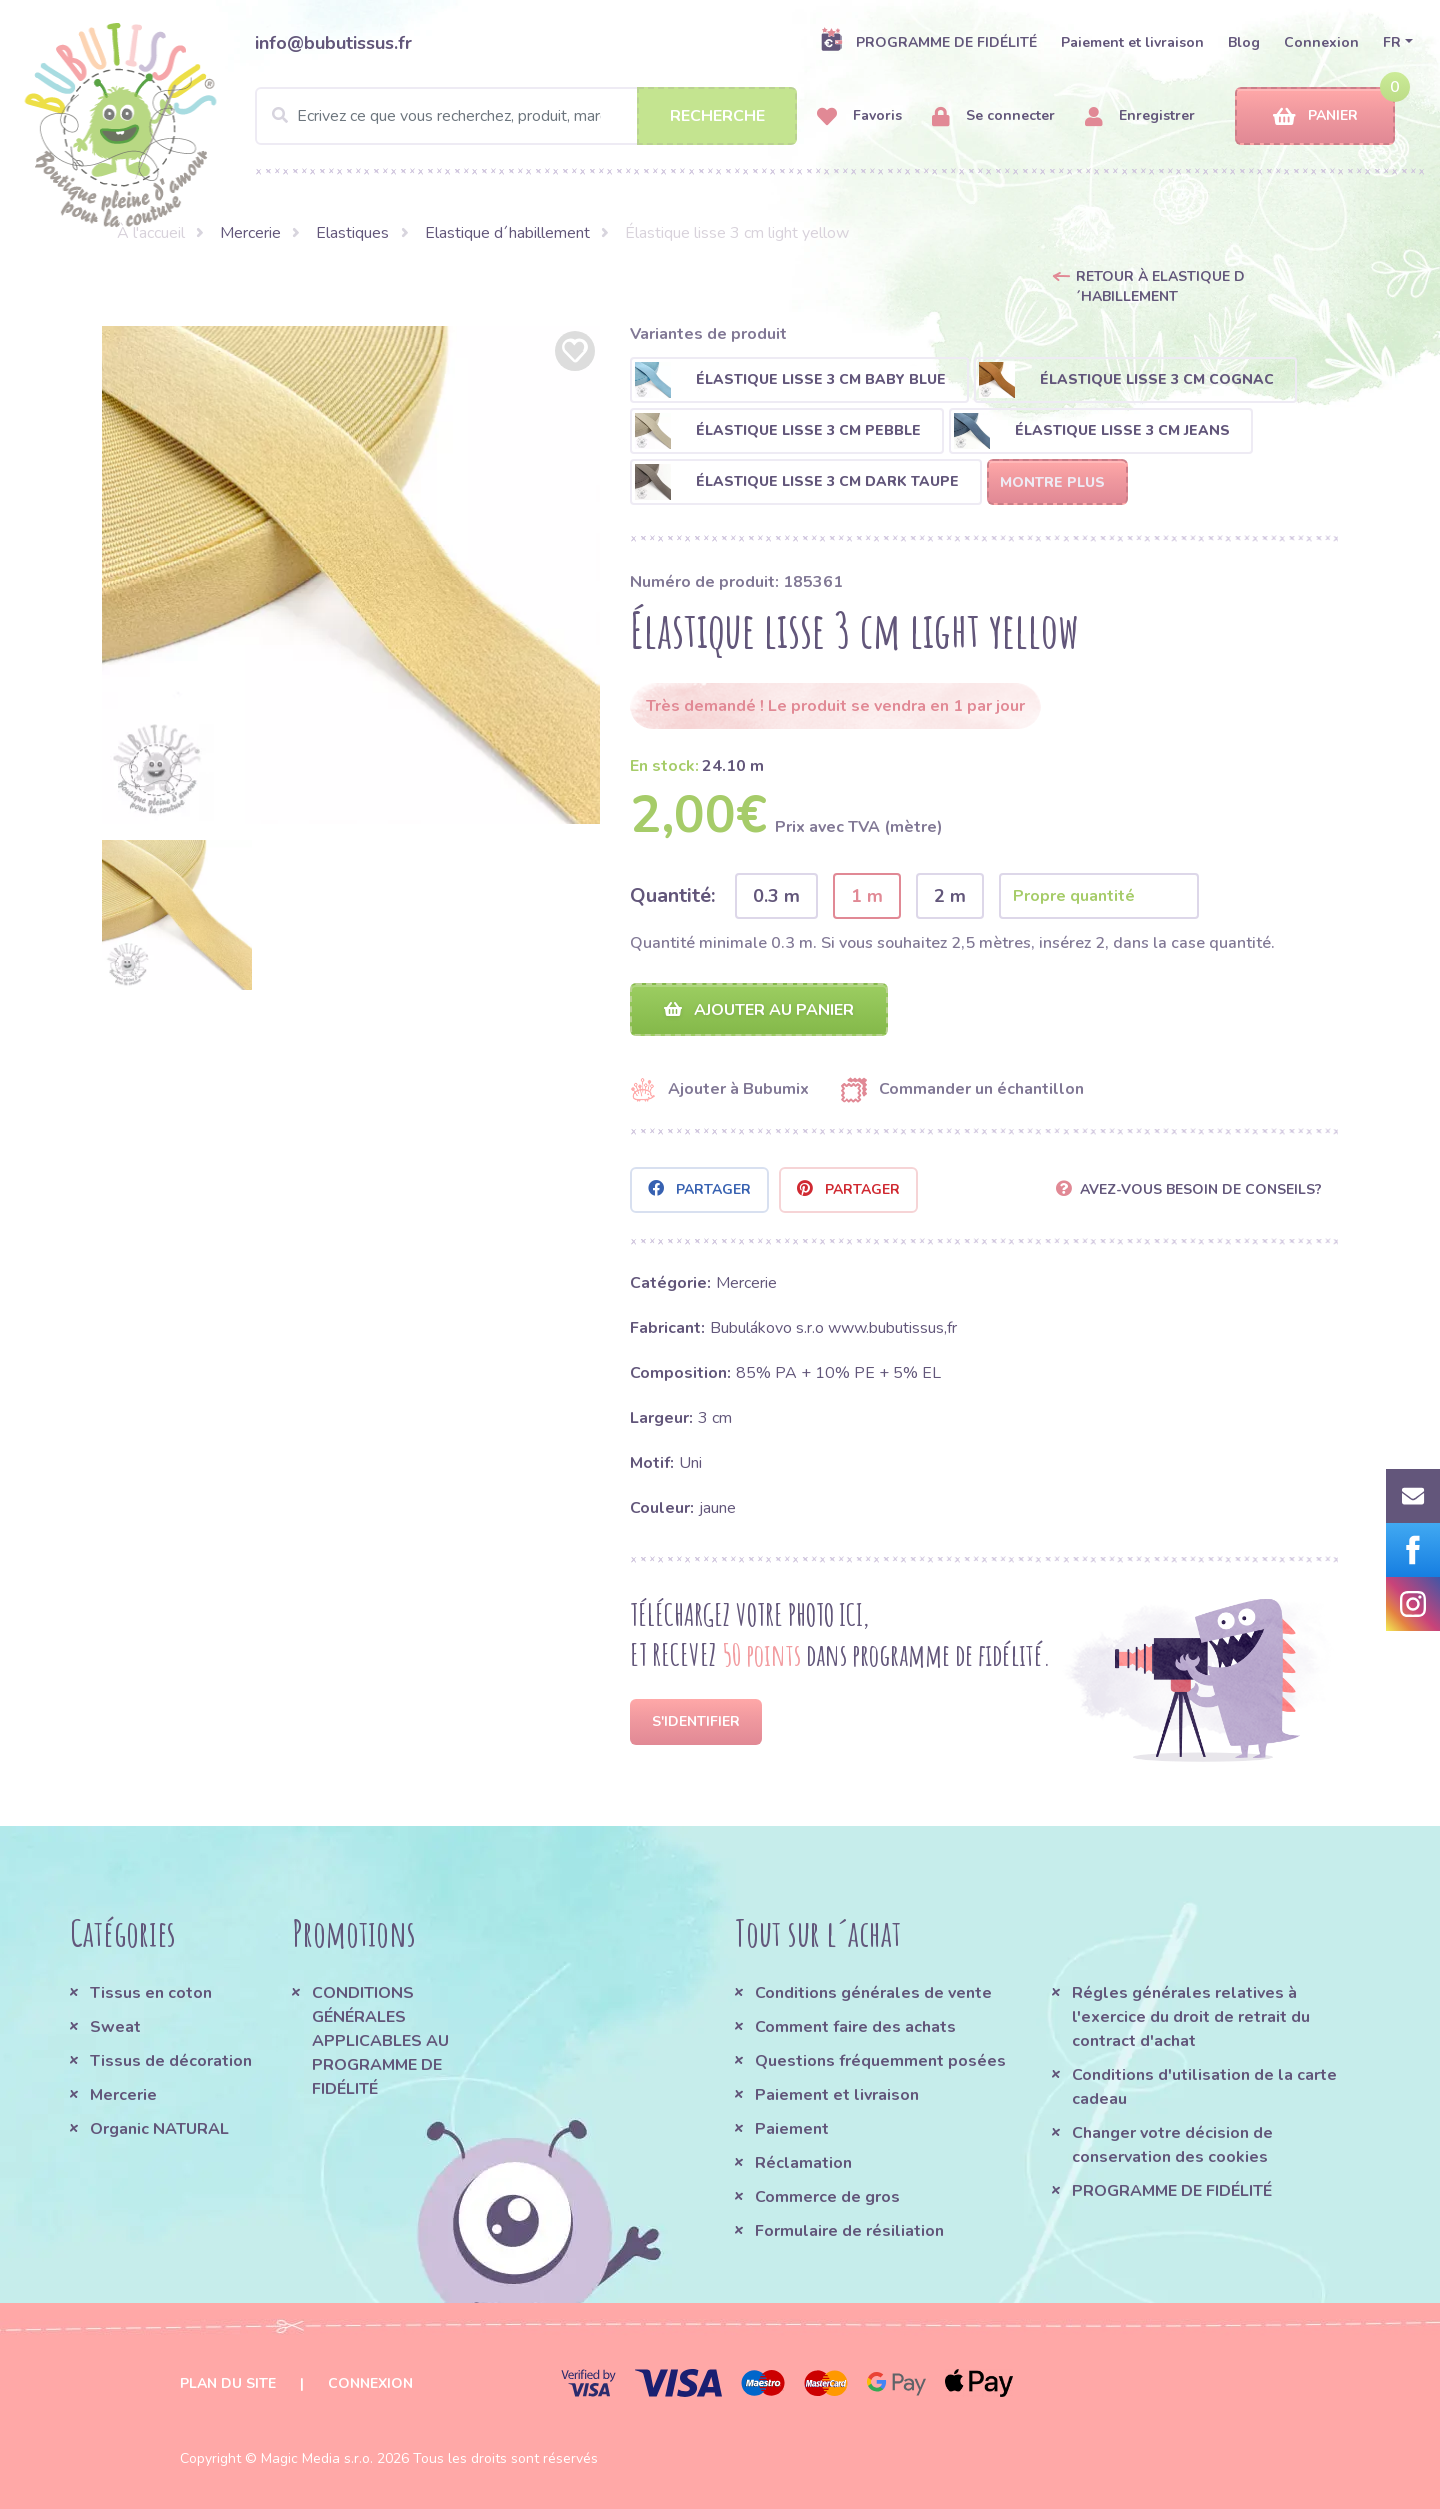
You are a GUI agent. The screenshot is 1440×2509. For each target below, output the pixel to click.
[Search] (526, 116)
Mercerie (250, 233)
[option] (351, 575)
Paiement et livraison (1132, 42)
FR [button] (1392, 42)
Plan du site (228, 2383)
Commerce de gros (827, 2197)
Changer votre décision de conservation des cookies (1172, 2145)
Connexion (1321, 42)
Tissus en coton (151, 1993)
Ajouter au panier (759, 1010)
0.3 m (776, 896)
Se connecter (993, 116)
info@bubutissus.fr (333, 43)
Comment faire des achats (855, 2027)
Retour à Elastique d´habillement (1160, 286)
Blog (1244, 42)
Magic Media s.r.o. (317, 2458)
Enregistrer (1140, 116)
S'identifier (696, 1721)
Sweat (115, 2027)
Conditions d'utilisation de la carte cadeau (1204, 2087)
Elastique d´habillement (507, 233)
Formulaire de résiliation (849, 2231)
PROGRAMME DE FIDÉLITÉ (928, 42)
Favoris (859, 116)
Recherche (717, 116)
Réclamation (803, 2163)
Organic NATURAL (159, 2129)
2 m (950, 896)
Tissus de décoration (171, 2061)
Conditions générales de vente (873, 1993)
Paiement (792, 2129)
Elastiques (352, 233)
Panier (1315, 116)
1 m (867, 896)
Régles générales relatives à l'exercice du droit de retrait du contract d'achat (1191, 2017)
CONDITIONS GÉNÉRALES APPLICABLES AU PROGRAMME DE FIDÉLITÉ (380, 2041)
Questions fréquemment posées (880, 2061)
